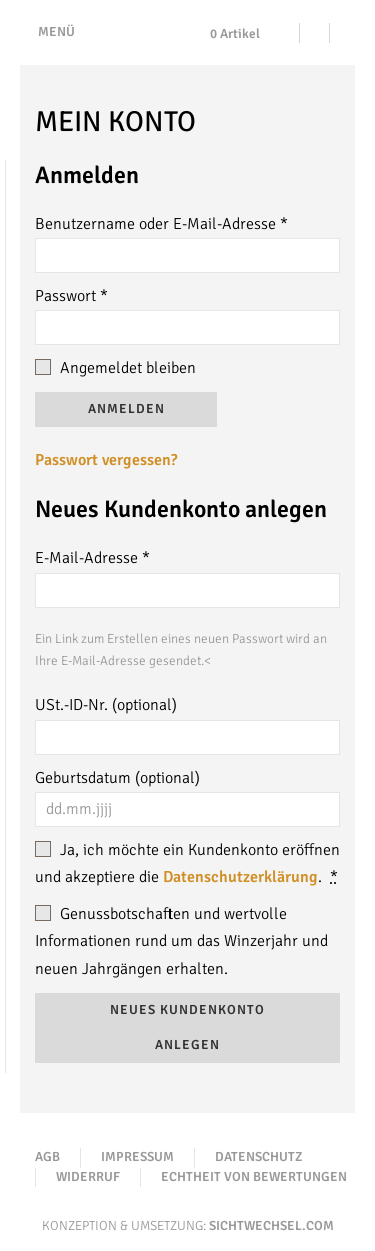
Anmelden (126, 409)
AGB (47, 1157)
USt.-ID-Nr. (106, 705)
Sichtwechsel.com (271, 1226)
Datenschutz (259, 1157)
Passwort (71, 296)
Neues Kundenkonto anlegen (187, 1027)
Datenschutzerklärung (240, 877)
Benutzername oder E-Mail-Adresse (161, 224)
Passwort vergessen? (106, 460)
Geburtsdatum (117, 778)
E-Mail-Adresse (92, 558)
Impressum (137, 1157)
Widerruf (88, 1177)
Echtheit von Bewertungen (254, 1177)
